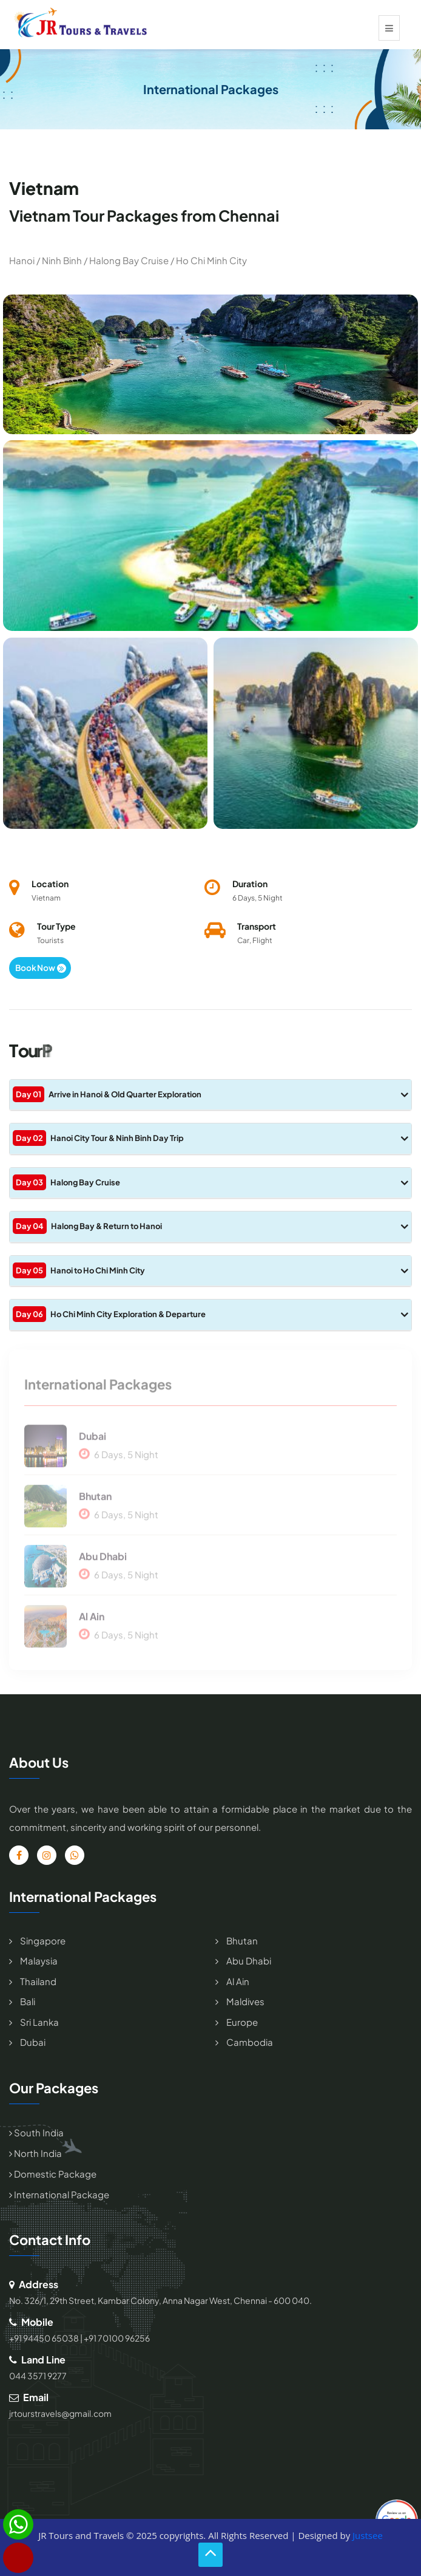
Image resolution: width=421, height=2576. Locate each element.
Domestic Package (52, 2173)
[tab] (210, 1095)
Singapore (42, 1940)
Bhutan (95, 1500)
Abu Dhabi (103, 1561)
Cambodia (248, 2042)
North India (35, 2153)
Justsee (367, 2535)
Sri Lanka (38, 2022)
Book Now (40, 968)
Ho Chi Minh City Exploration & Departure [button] (210, 1314)
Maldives (244, 2001)
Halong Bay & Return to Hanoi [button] (210, 1226)
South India (36, 2132)
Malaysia (38, 1960)
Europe (241, 2022)
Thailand (37, 1981)
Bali (26, 2001)
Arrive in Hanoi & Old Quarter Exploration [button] (210, 1094)
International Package (59, 2194)
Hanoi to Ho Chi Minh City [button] (210, 1270)
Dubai (92, 1440)
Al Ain (91, 1621)
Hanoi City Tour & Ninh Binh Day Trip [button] (210, 1138)
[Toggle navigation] (389, 28)
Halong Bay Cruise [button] (210, 1182)
